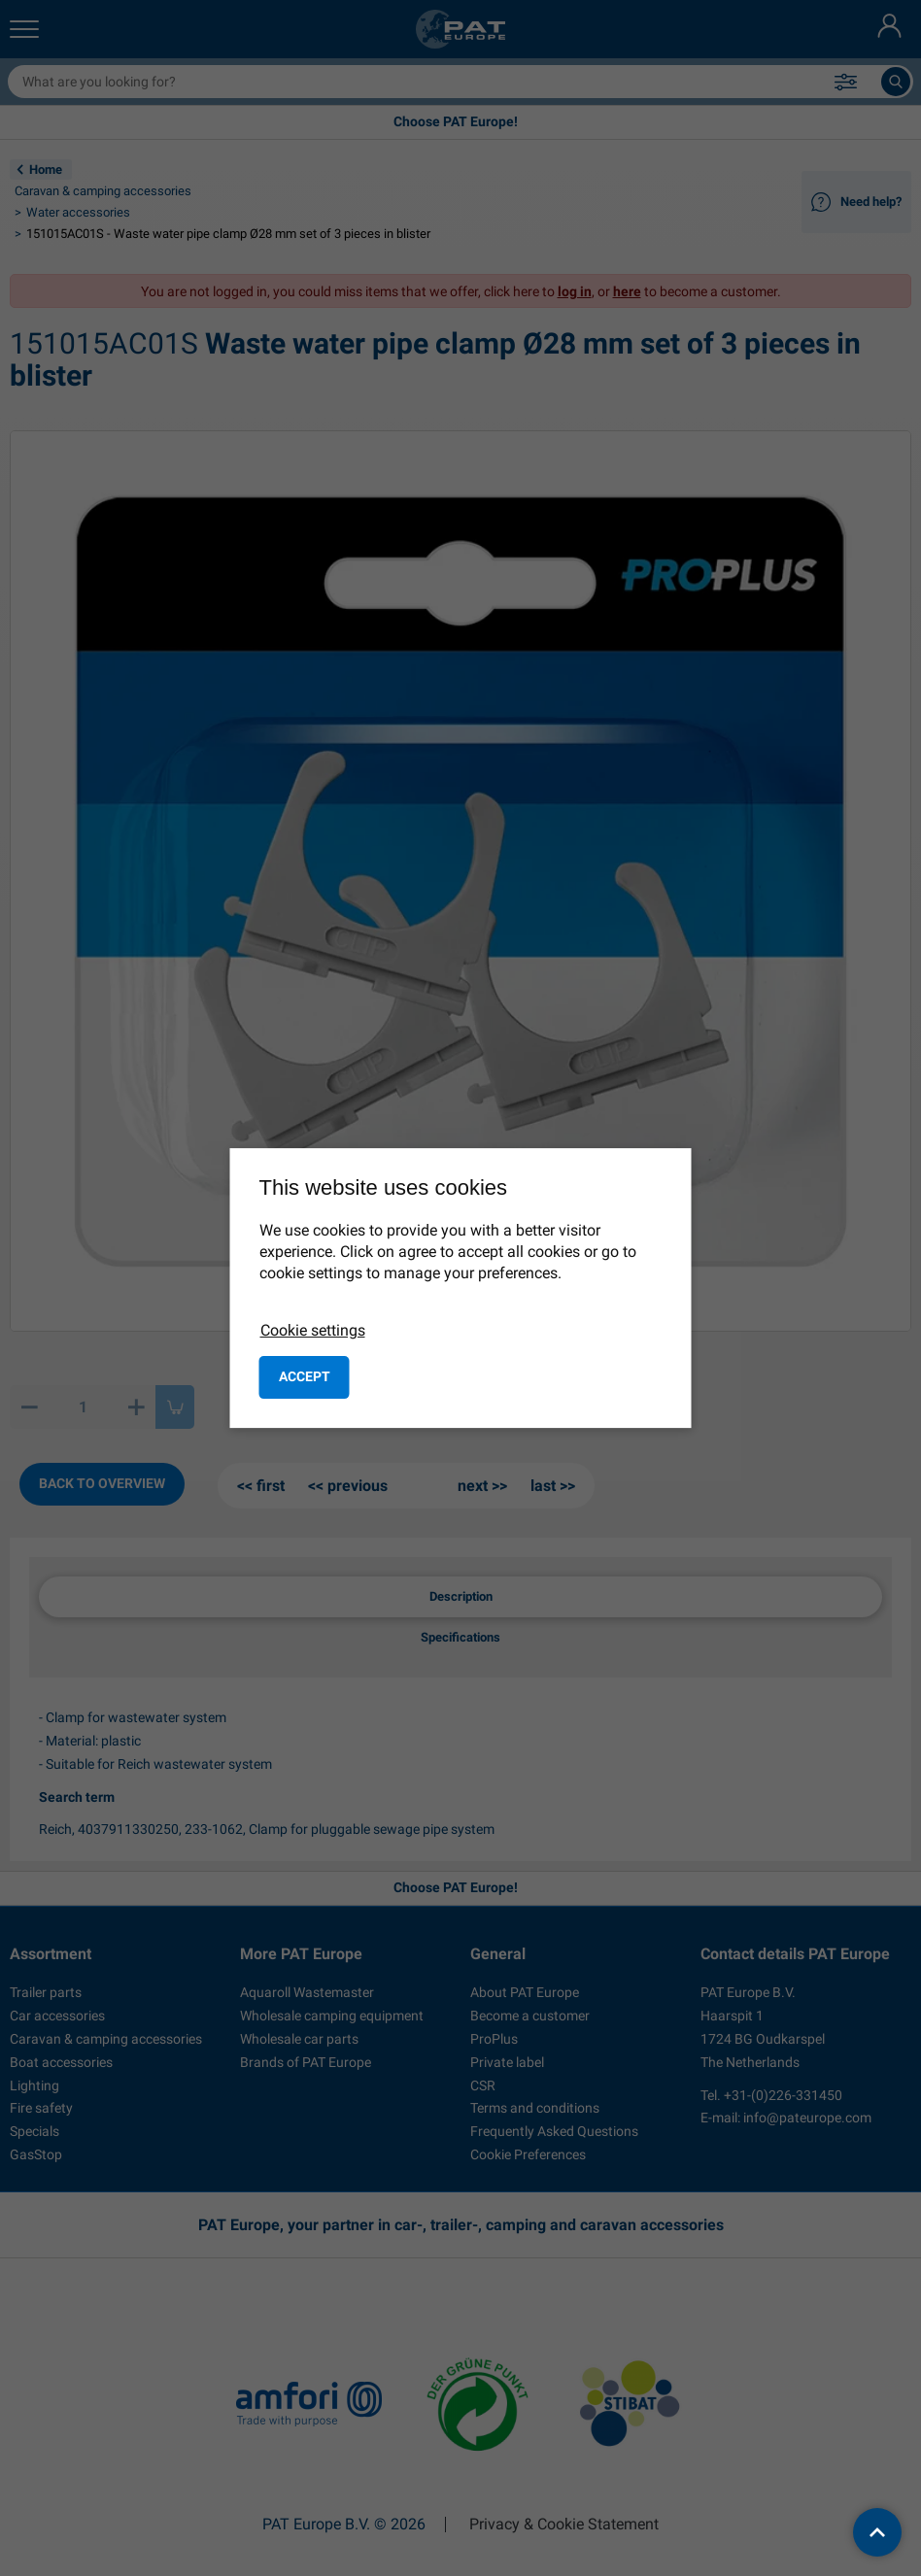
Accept (304, 1376)
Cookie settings (312, 1330)
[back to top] (877, 2532)
